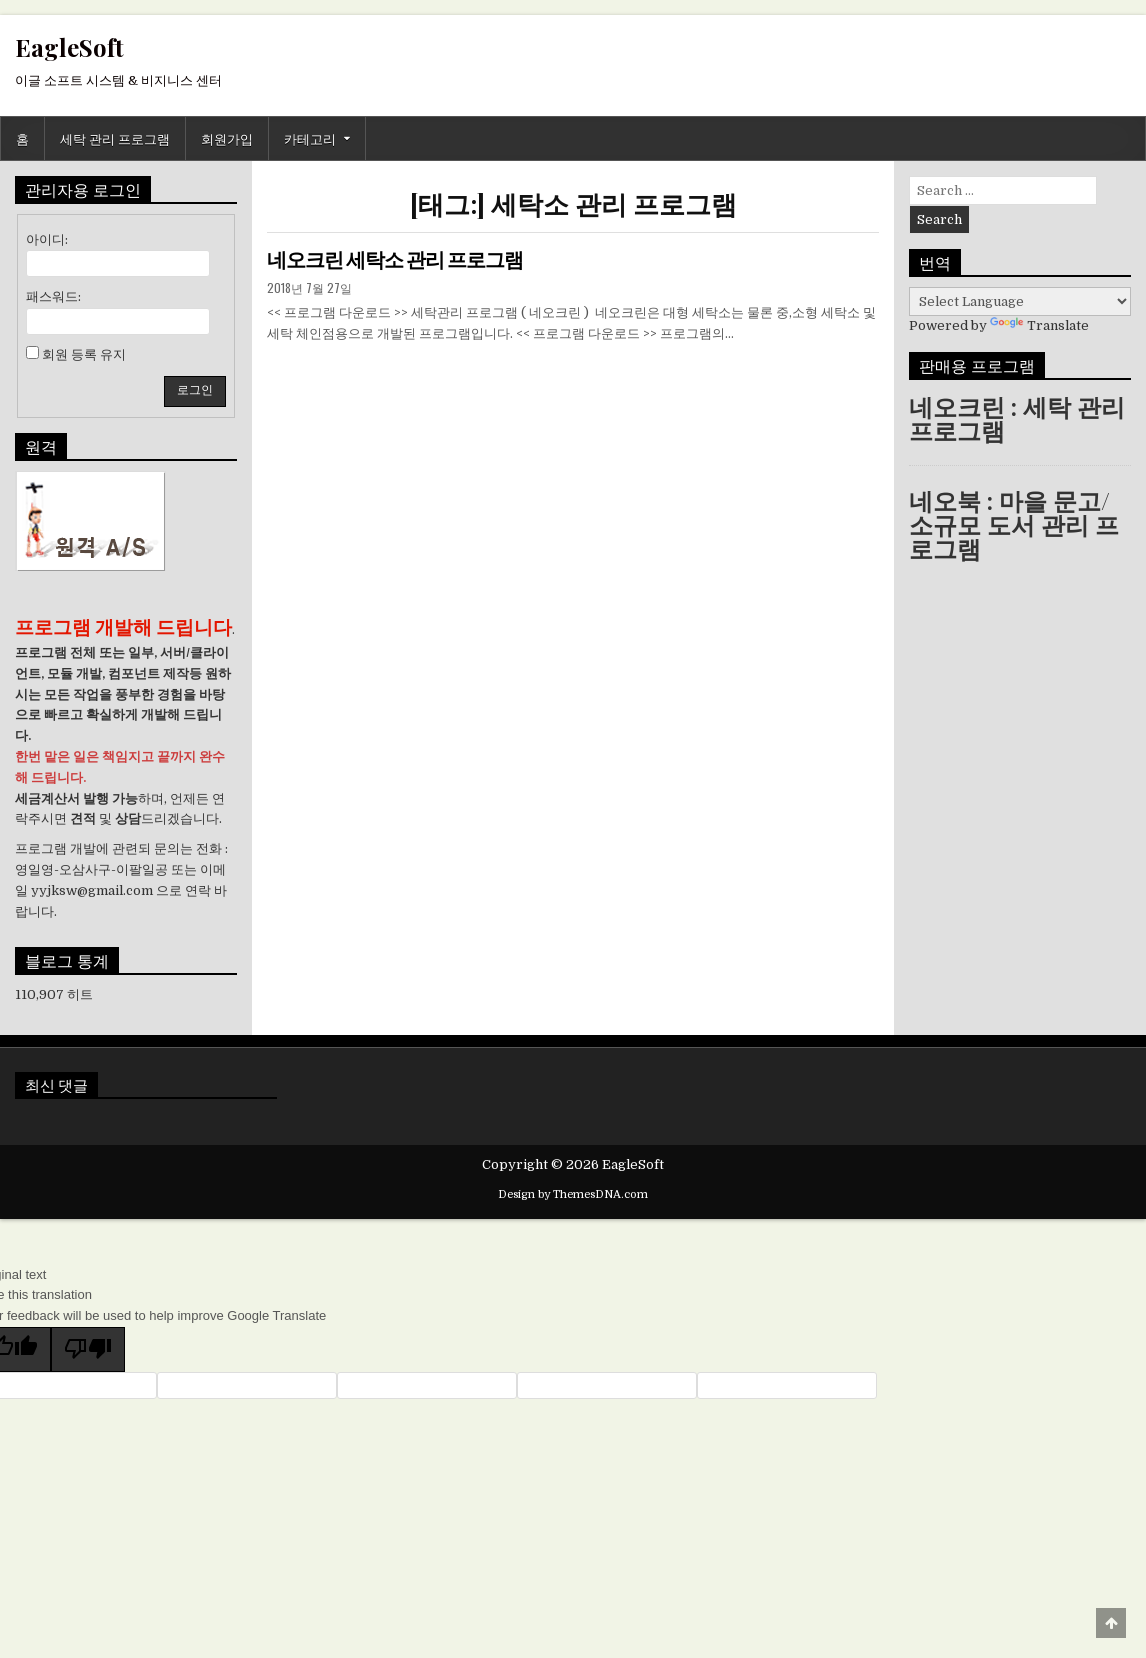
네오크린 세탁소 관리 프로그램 (395, 260)
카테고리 (310, 138)
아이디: (47, 239)
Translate (1039, 325)
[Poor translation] (88, 1349)
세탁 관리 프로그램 (115, 138)
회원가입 (227, 138)
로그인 (195, 390)
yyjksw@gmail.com (92, 890)
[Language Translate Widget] (1020, 301)
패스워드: (53, 296)
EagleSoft (69, 47)
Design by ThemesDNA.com (573, 1194)
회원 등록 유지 (84, 354)
